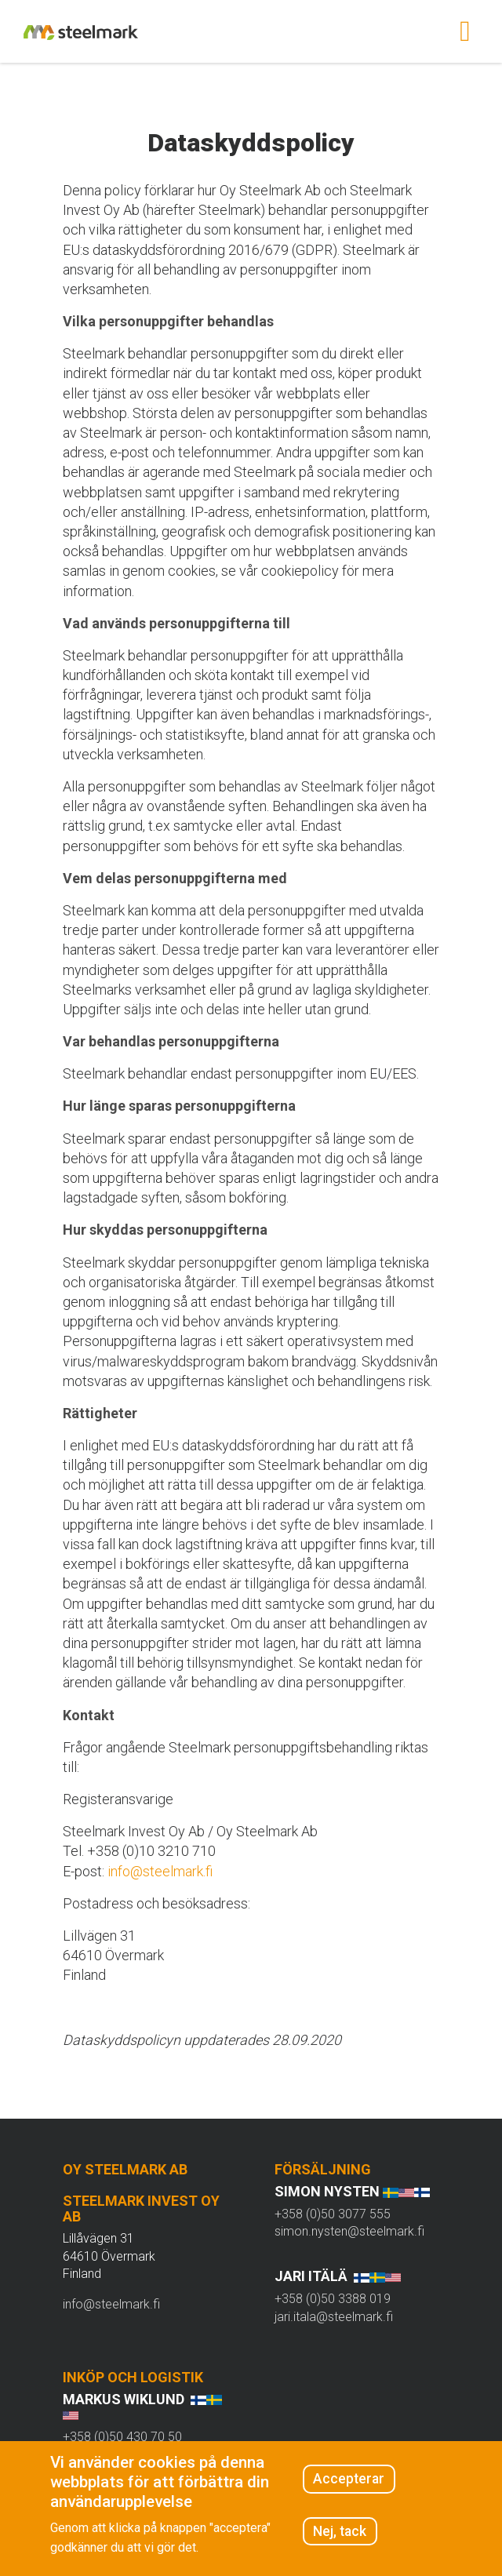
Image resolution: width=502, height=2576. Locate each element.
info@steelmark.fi (160, 1871)
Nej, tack (339, 2531)
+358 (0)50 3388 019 (333, 2298)
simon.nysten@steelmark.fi (349, 2231)
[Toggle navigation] (465, 31)
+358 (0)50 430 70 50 (122, 2436)
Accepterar (348, 2479)
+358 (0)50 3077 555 (333, 2214)
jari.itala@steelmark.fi (334, 2316)
